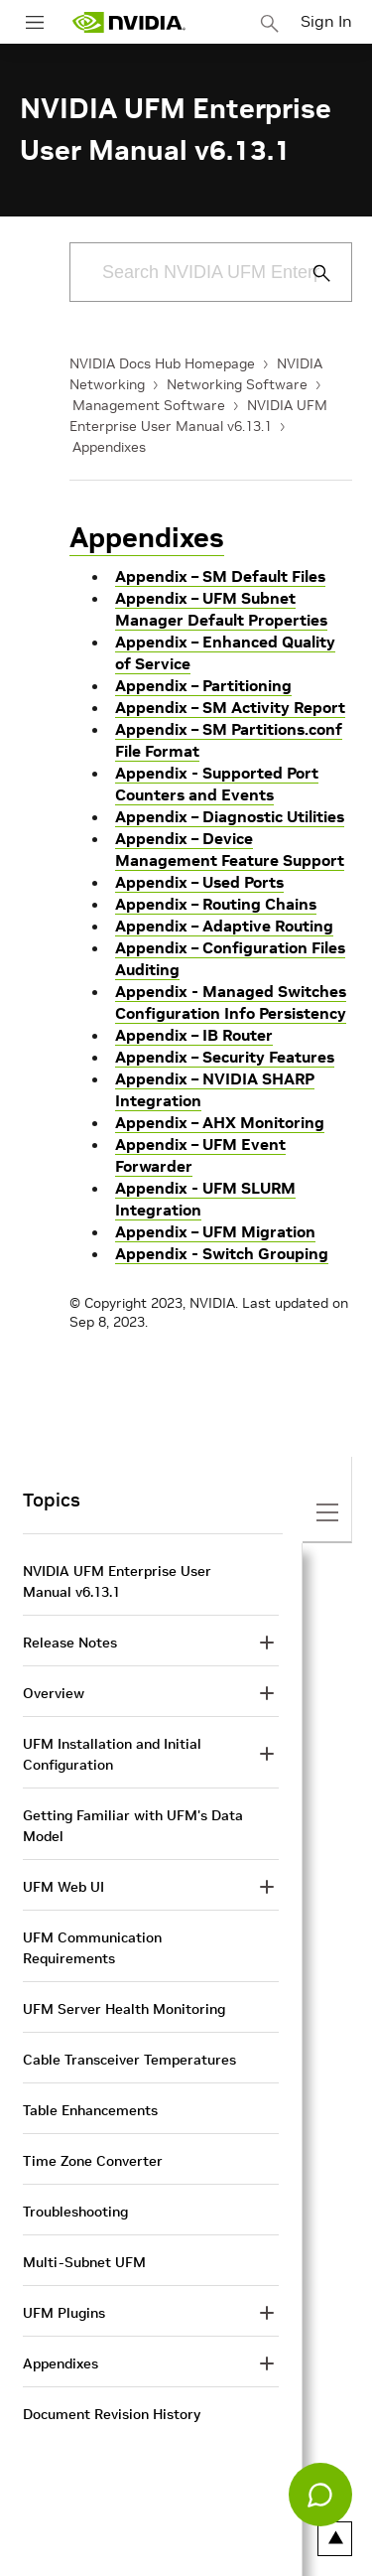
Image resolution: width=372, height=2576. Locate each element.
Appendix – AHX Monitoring (219, 1122)
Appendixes (109, 447)
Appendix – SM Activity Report (230, 707)
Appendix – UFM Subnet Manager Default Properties (221, 609)
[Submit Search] (310, 273)
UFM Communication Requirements (92, 1948)
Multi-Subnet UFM (84, 2262)
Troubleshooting (75, 2211)
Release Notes (70, 1642)
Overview (53, 1693)
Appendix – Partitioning (203, 685)
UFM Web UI (63, 1887)
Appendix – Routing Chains (215, 904)
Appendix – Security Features (224, 1057)
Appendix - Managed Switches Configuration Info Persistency (230, 1002)
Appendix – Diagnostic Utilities (229, 816)
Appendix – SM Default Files (220, 576)
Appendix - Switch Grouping (221, 1253)
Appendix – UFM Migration (215, 1231)
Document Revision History (111, 2414)
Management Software (148, 405)
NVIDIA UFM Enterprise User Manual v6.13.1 (117, 1581)
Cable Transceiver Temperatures (129, 2060)
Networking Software (237, 384)
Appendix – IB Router (194, 1035)
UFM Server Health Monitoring (124, 2009)
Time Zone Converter (93, 2161)
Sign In (326, 21)
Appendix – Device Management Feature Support (229, 849)
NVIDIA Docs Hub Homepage (162, 363)
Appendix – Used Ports (199, 882)
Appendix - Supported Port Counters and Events (216, 783)
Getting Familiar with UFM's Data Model (133, 1825)
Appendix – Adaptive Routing (224, 925)
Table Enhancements (90, 2110)
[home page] (129, 22)
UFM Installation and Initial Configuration (112, 1754)
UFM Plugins (64, 2313)
